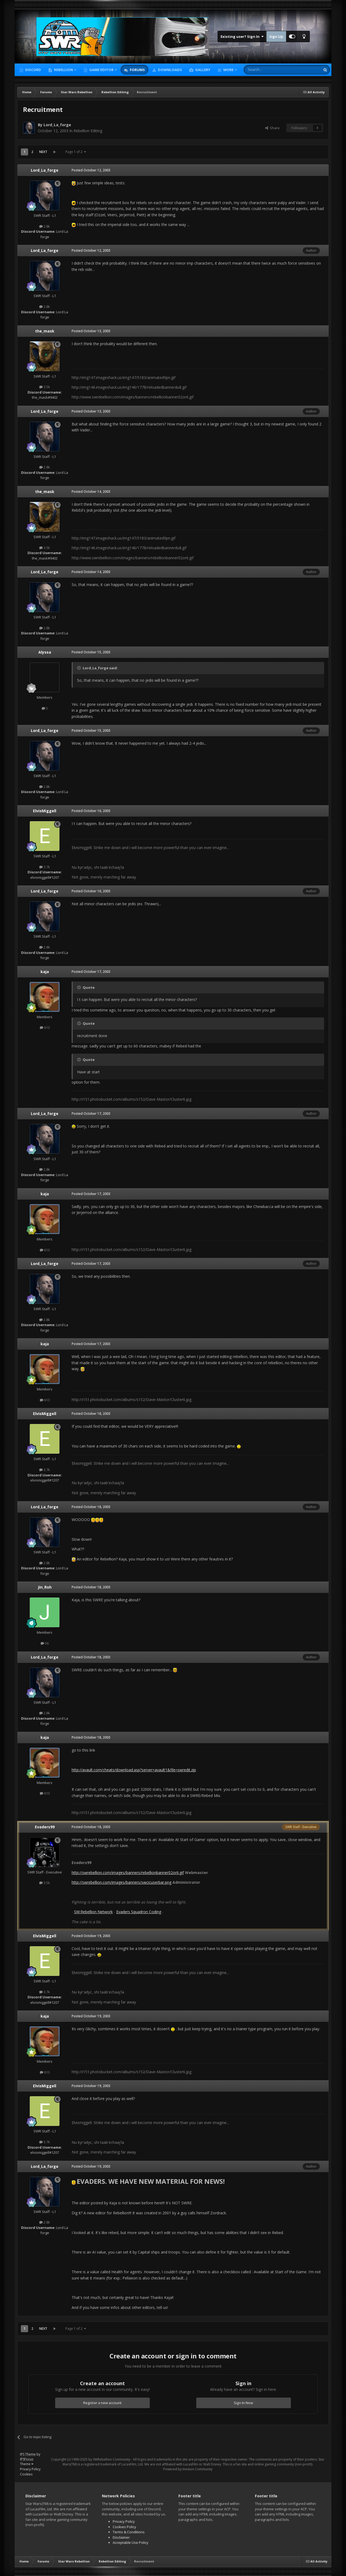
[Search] (269, 70)
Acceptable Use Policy (130, 2542)
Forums (137, 69)
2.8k (44, 226)
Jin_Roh (45, 1587)
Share (272, 127)
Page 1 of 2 (75, 151)
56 (45, 1643)
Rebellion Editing (88, 130)
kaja (45, 971)
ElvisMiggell (44, 810)
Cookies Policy (124, 2526)
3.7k (44, 866)
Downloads (169, 69)
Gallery (202, 69)
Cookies (26, 2474)
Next (43, 151)
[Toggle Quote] (79, 668)
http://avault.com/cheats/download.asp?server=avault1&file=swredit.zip (134, 1769)
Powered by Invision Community (187, 2469)
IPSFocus (26, 2459)
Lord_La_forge (57, 124)
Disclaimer (121, 2537)
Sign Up (276, 36)
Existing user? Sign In (242, 36)
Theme (26, 2464)
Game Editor (101, 69)
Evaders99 (45, 1826)
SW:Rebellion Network (93, 1911)
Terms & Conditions (129, 2532)
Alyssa (44, 652)
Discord (32, 69)
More (228, 69)
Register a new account (102, 2402)
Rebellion (63, 69)
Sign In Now (243, 2402)
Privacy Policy (30, 2469)
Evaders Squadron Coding (138, 1911)
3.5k (44, 386)
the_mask (44, 331)
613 (45, 1027)
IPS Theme (28, 2454)
